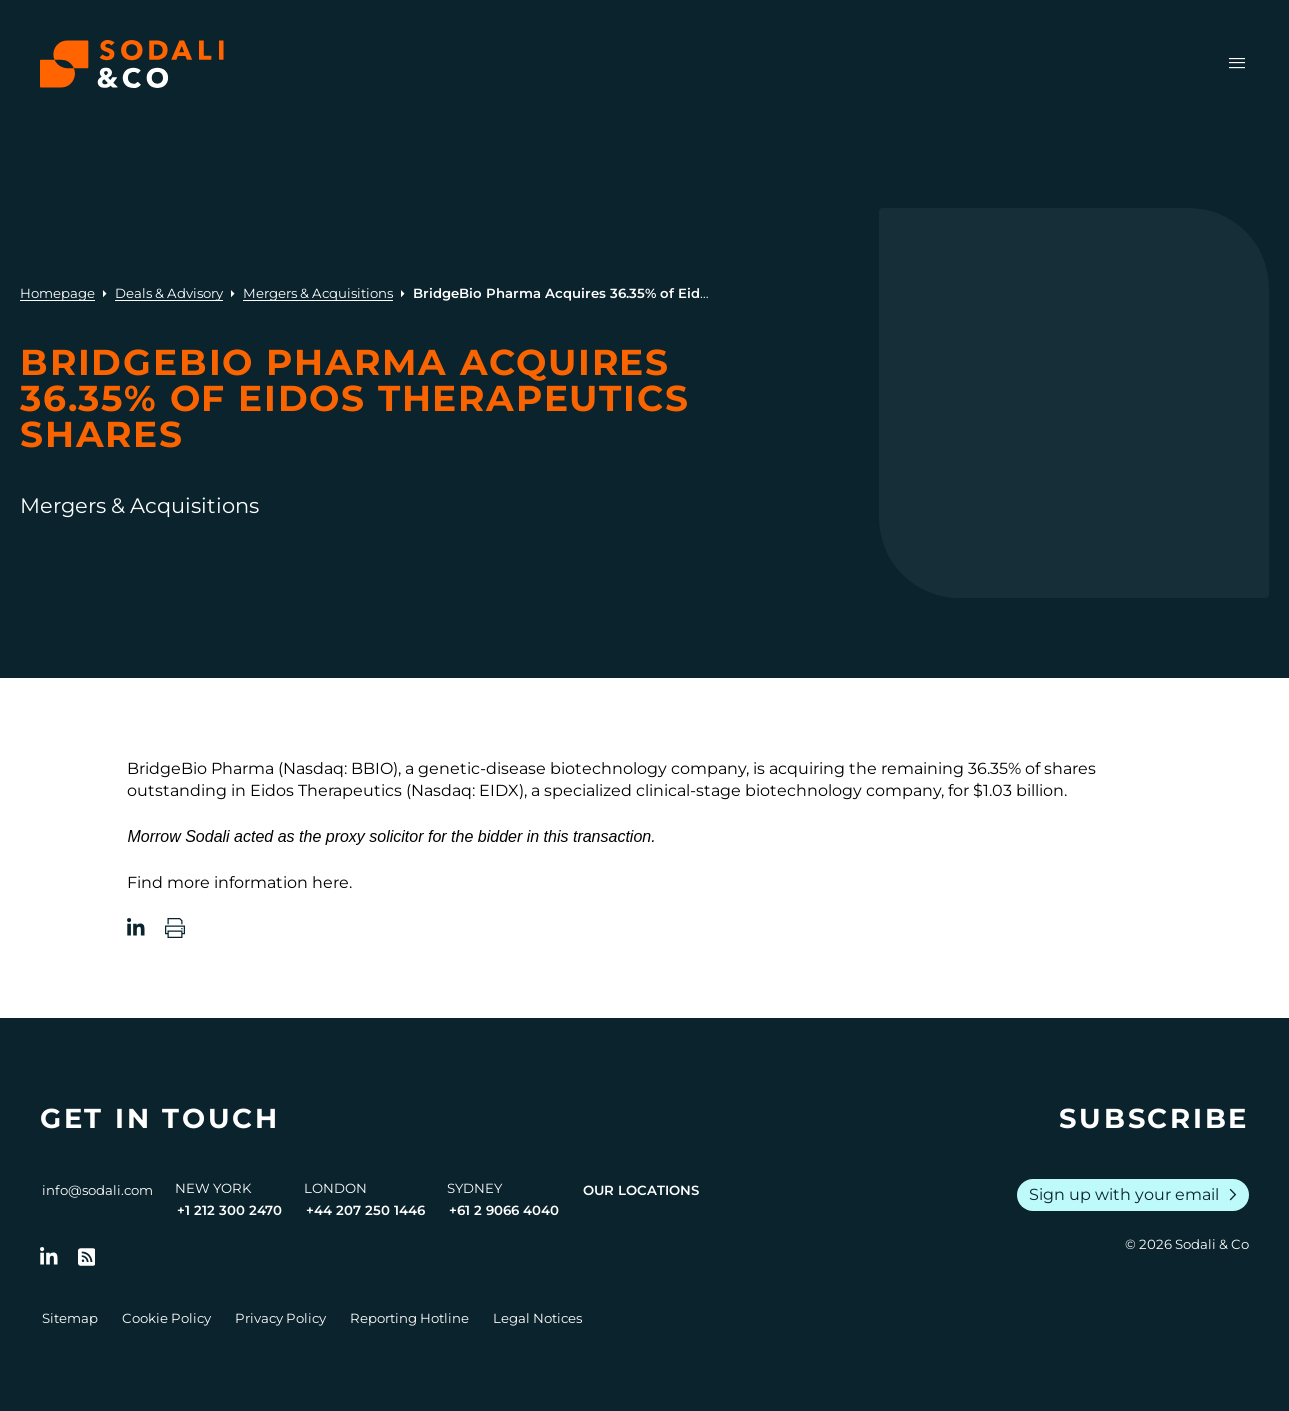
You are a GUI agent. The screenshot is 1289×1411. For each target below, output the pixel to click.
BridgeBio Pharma (200, 768)
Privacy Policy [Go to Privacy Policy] (280, 1318)
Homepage (57, 293)
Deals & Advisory (169, 293)
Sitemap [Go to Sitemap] (70, 1318)
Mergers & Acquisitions (318, 293)
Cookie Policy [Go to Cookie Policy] (166, 1318)
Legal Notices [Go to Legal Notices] (537, 1318)
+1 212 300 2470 (229, 1210)
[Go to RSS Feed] (87, 1257)
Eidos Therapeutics (326, 790)
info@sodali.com (97, 1190)
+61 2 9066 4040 (504, 1210)
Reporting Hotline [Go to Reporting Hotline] (409, 1318)
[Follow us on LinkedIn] (49, 1257)
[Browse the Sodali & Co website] (132, 64)
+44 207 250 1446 (365, 1210)
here (330, 882)
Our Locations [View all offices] (641, 1190)
